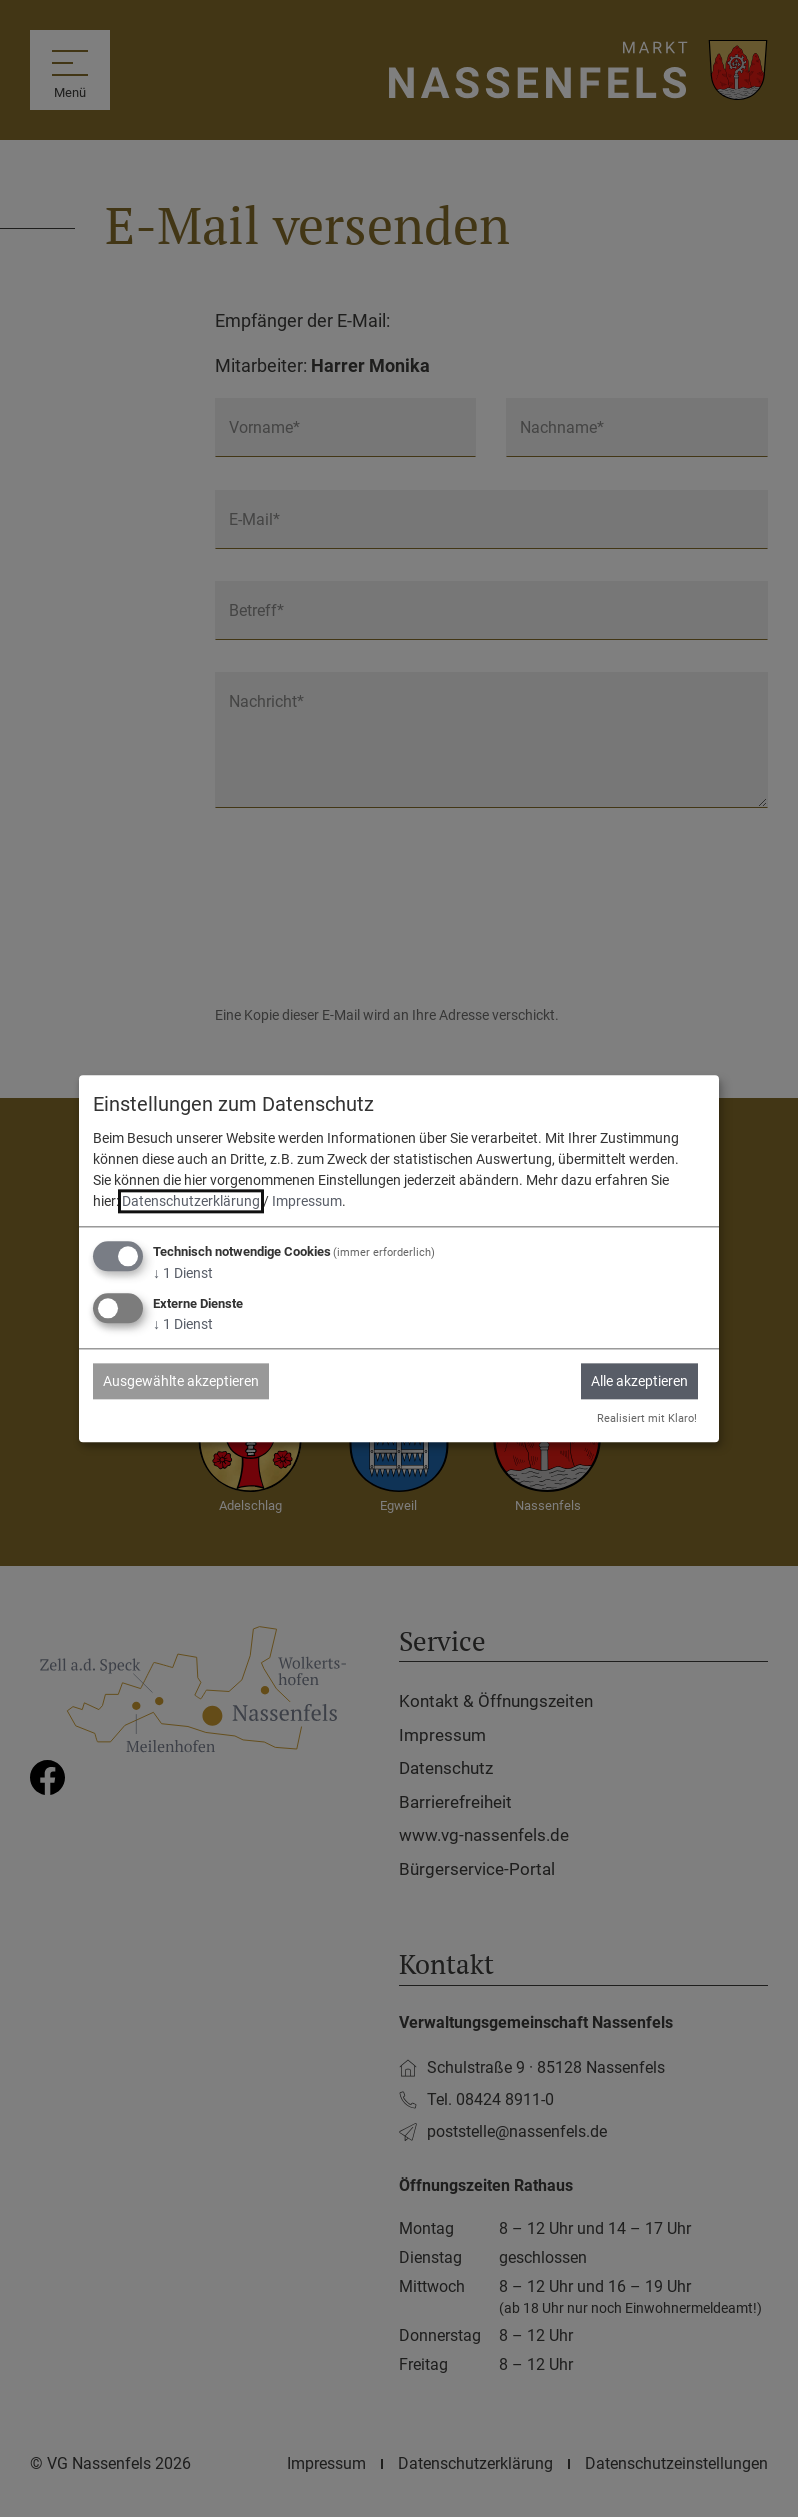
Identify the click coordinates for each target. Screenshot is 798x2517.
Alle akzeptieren (639, 1381)
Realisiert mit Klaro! (647, 1418)
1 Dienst (183, 1274)
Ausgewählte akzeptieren (181, 1381)
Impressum (307, 1202)
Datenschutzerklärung (191, 1202)
